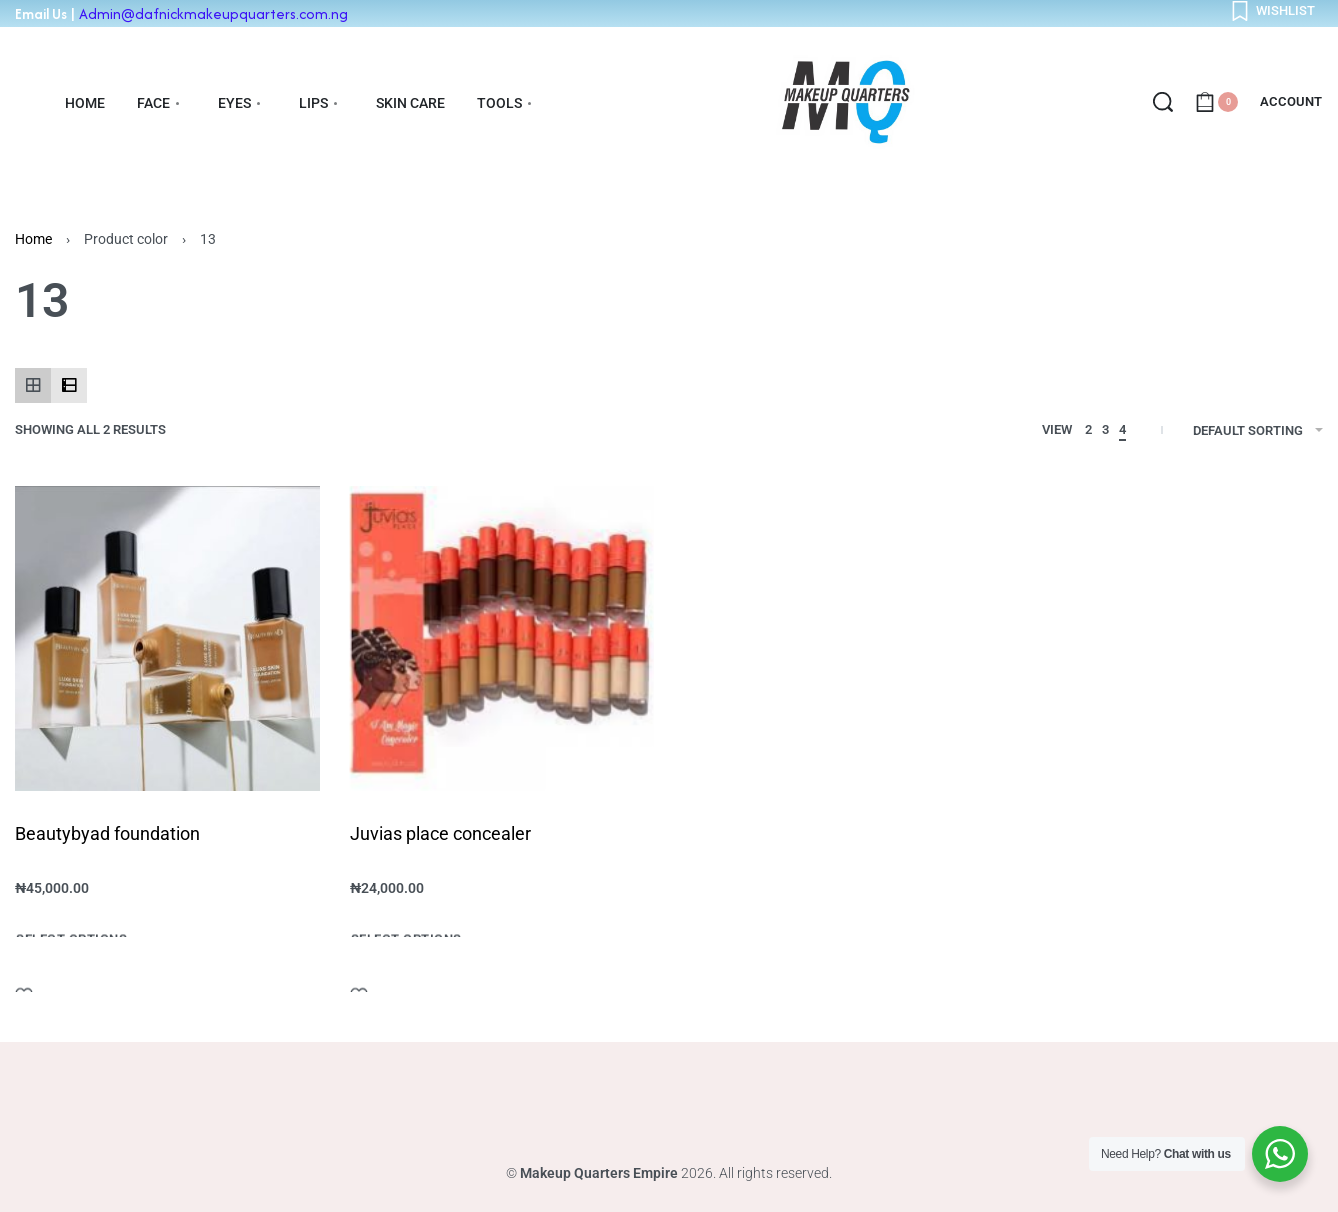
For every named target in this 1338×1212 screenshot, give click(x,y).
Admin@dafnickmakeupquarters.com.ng (213, 13)
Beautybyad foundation (107, 833)
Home (33, 239)
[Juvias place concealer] (502, 638)
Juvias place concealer (440, 833)
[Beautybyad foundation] (167, 638)
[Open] (1272, 11)
